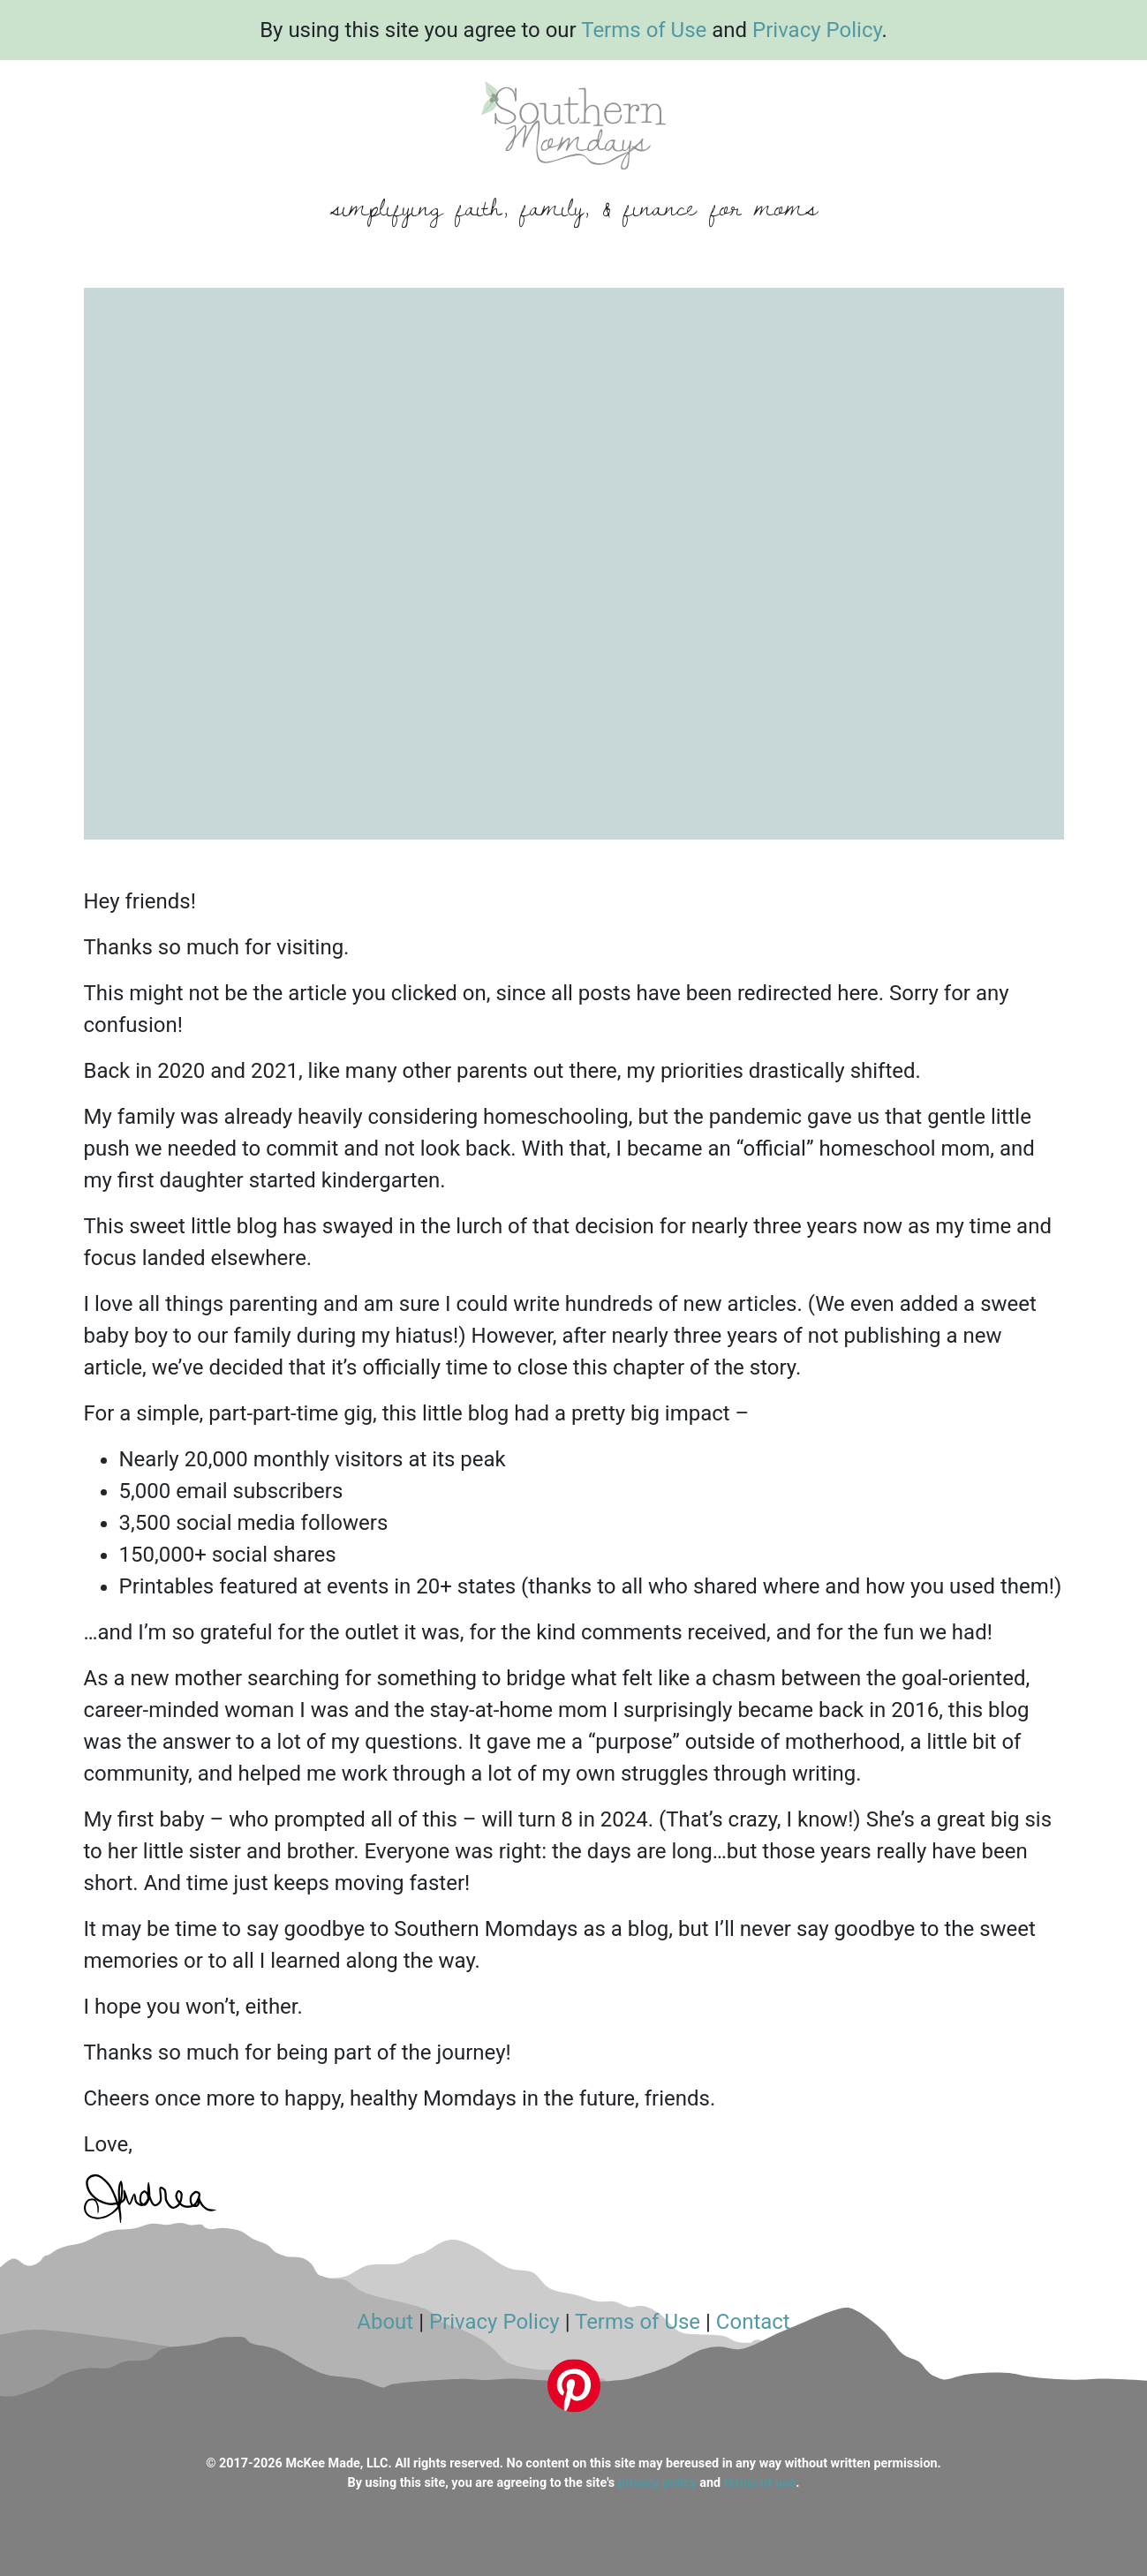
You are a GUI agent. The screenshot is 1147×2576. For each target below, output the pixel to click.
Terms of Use (643, 30)
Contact (753, 2322)
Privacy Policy (817, 30)
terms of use (760, 2482)
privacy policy (657, 2482)
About (385, 2322)
